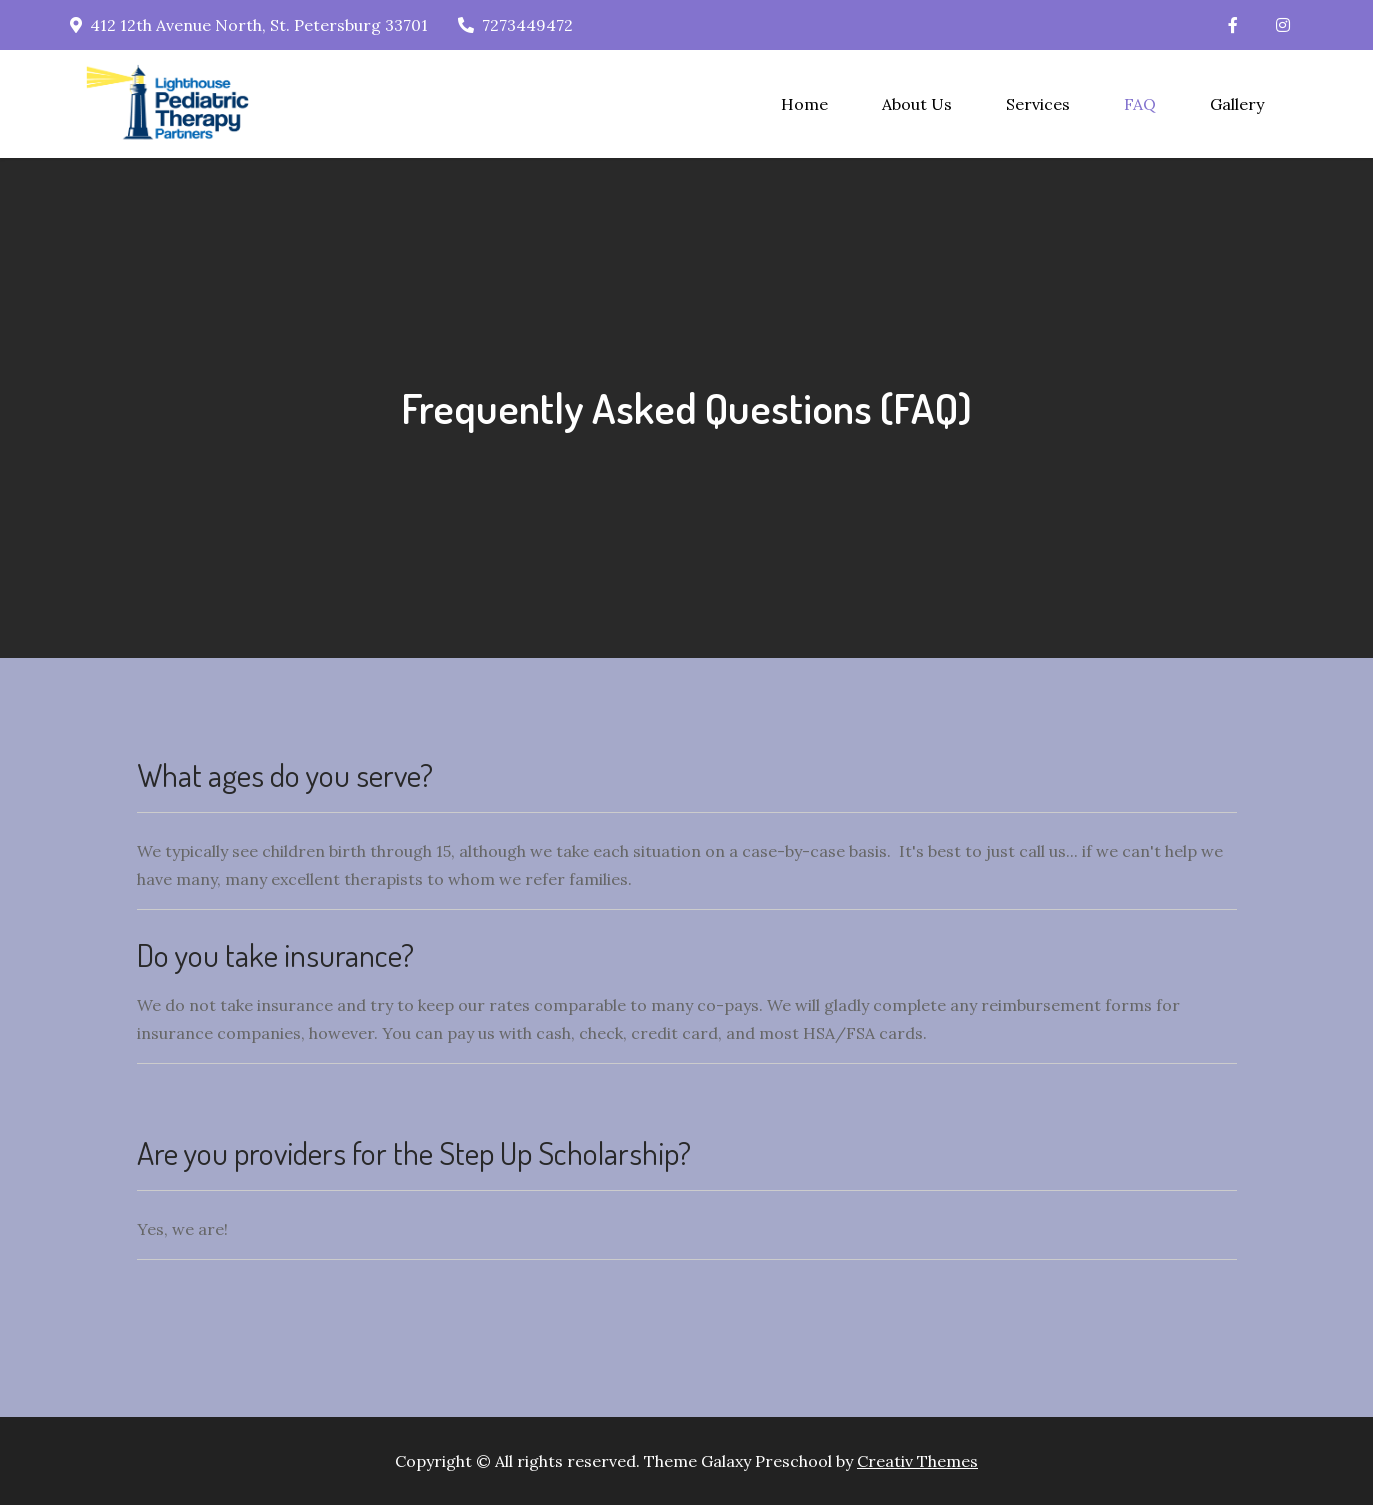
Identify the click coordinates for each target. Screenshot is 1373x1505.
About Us (917, 104)
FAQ (1140, 104)
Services (1038, 104)
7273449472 (515, 25)
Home (804, 104)
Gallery (1237, 104)
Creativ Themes (917, 1461)
